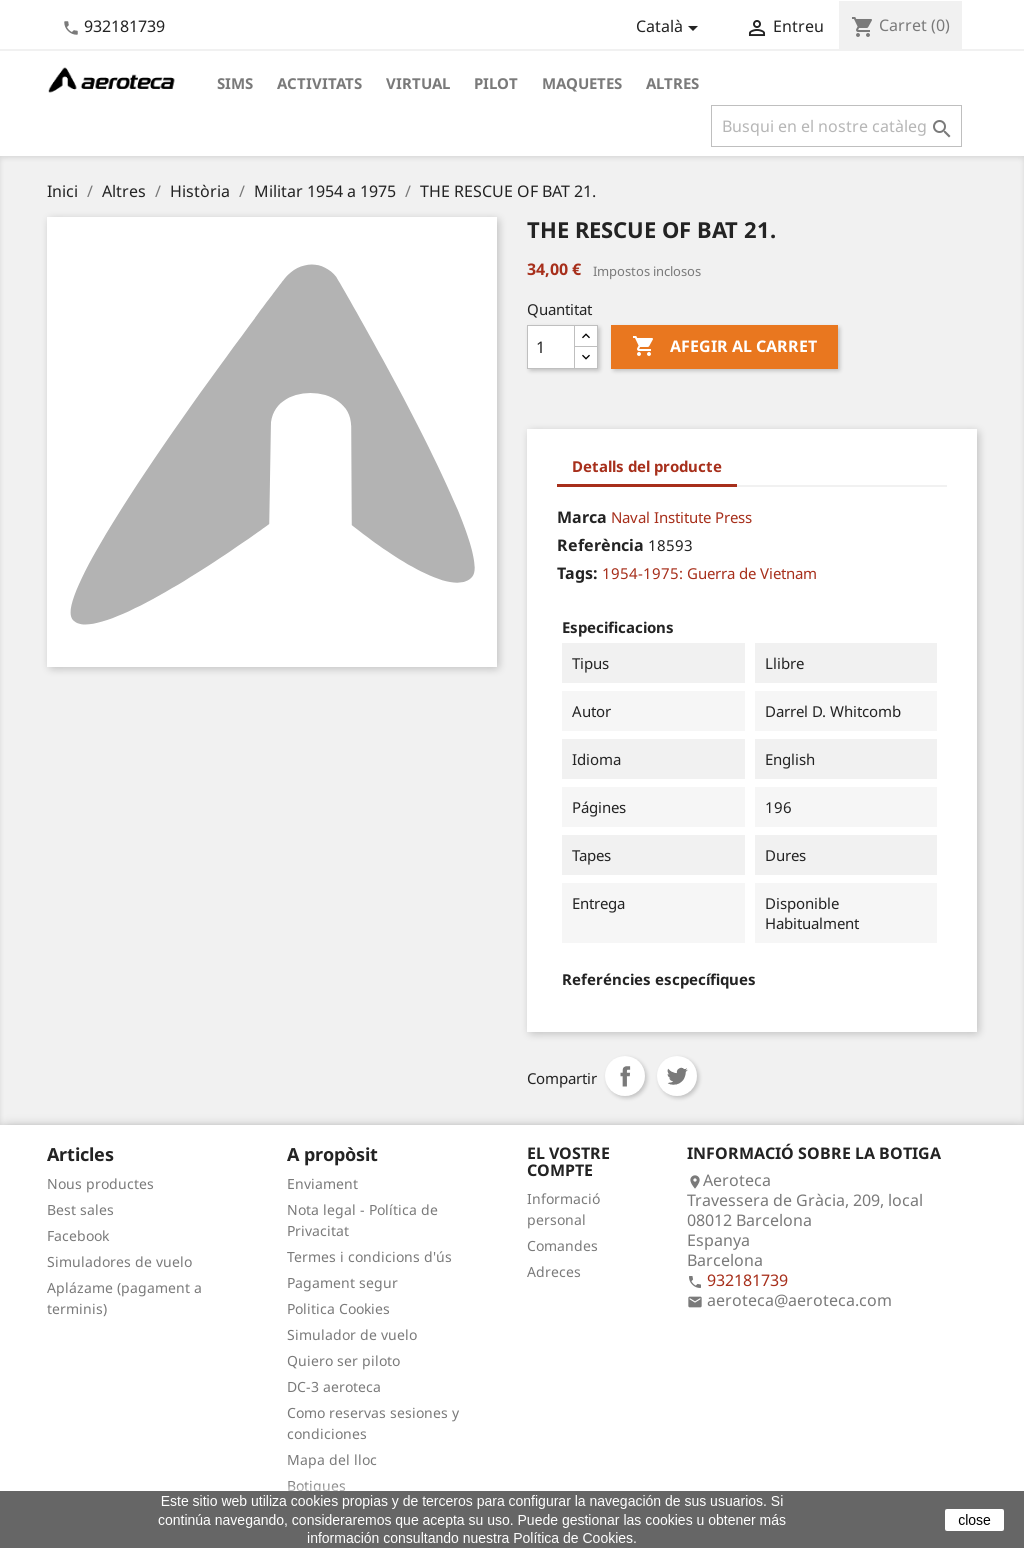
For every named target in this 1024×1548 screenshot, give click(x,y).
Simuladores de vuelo (119, 1261)
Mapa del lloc (332, 1459)
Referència (600, 545)
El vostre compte (568, 1162)
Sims (235, 83)
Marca (582, 517)
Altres (672, 83)
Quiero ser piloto (343, 1360)
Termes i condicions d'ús (369, 1256)
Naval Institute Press (681, 517)
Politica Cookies (338, 1308)
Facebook (78, 1235)
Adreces (554, 1271)
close (974, 1520)
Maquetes (582, 83)
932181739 (124, 26)
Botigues (316, 1485)
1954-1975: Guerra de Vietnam (709, 573)
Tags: (577, 573)
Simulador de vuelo (352, 1334)
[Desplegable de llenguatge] (670, 28)
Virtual (418, 83)
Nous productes (100, 1183)
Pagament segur (342, 1282)
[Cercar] (836, 126)
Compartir (625, 1076)
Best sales (80, 1209)
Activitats (319, 83)
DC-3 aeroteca (334, 1386)
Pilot (496, 83)
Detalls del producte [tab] (647, 466)
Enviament (322, 1183)
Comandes (562, 1245)
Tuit (677, 1076)
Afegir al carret (724, 347)
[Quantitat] (551, 347)
